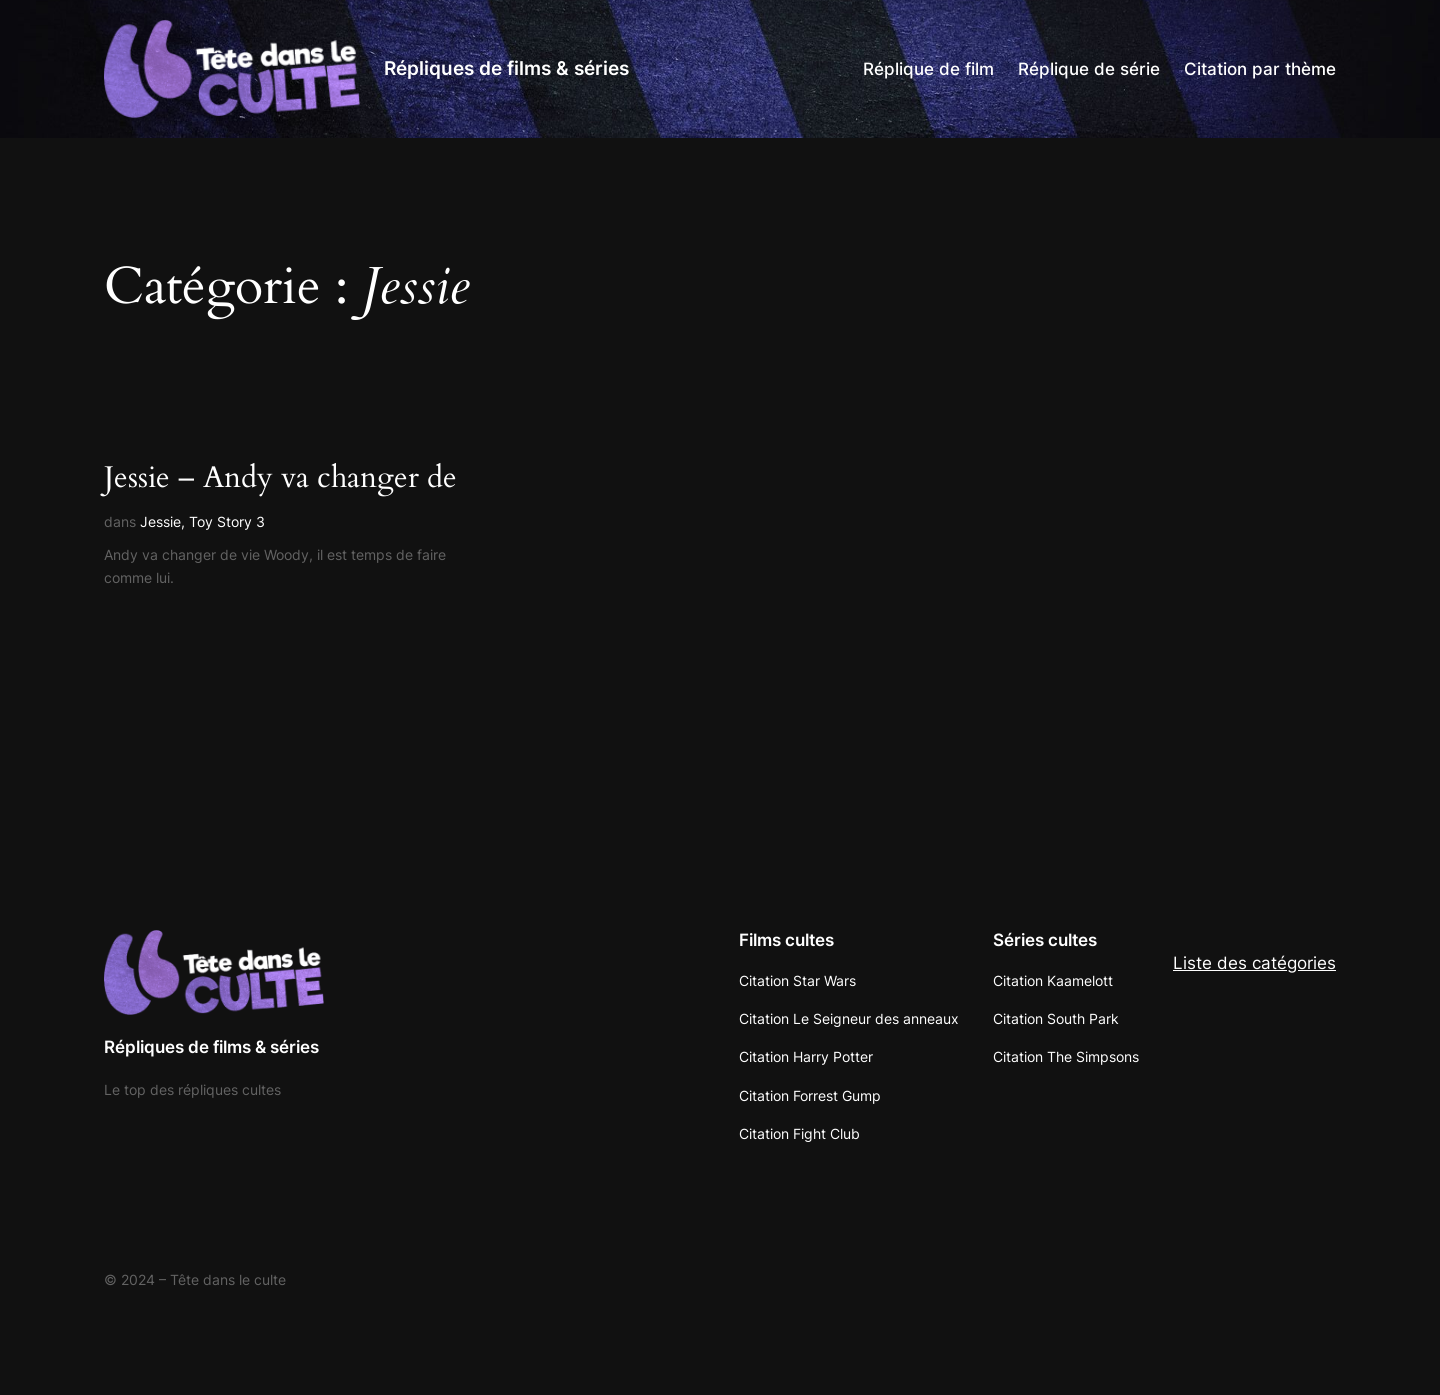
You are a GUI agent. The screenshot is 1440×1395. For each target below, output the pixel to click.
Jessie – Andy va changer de (280, 479)
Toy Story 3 (227, 521)
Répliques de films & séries (506, 68)
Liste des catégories (1254, 963)
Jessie (160, 521)
